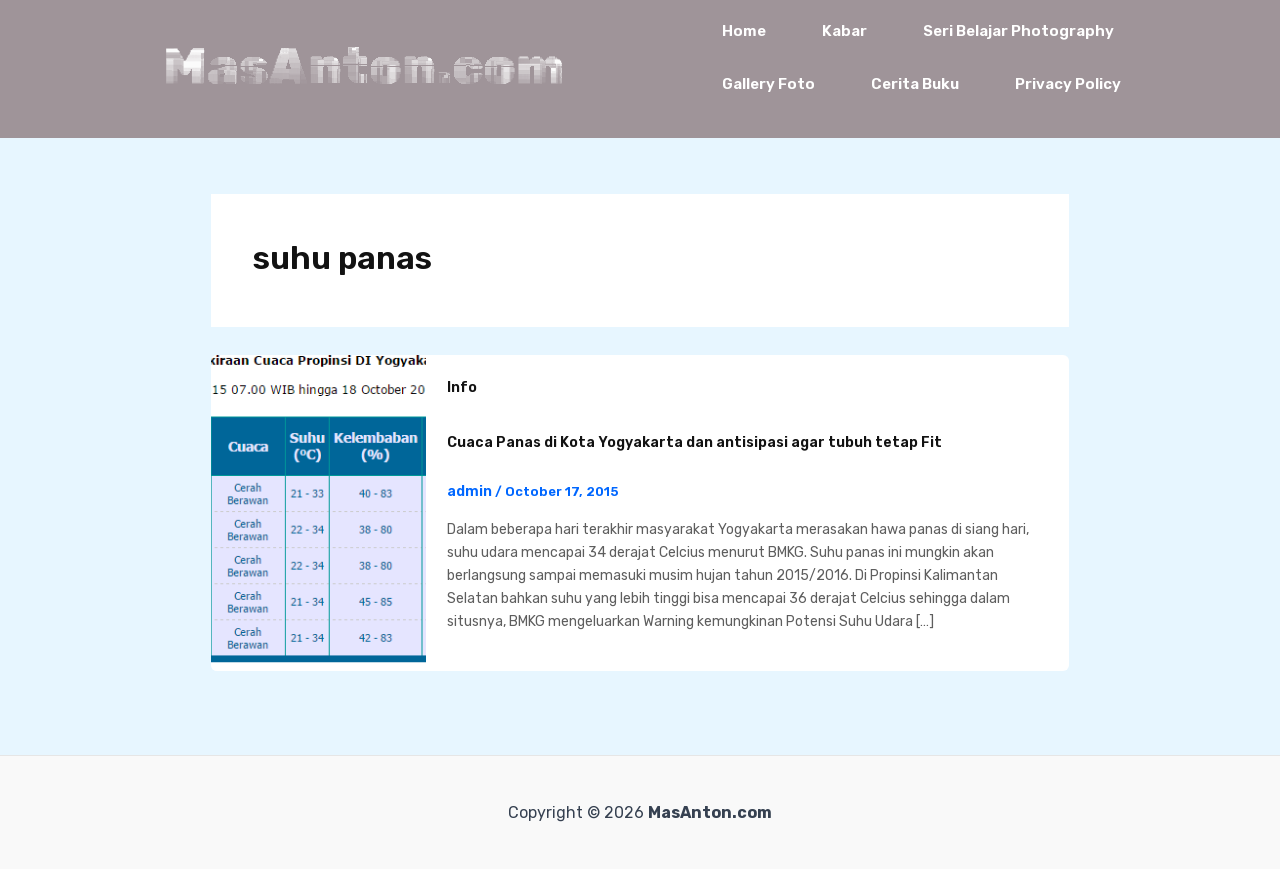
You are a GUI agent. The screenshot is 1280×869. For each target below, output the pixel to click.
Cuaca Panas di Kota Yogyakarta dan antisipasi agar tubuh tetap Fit (694, 442)
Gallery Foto (768, 84)
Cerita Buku (915, 84)
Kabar (844, 31)
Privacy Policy (1068, 84)
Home (744, 31)
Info (462, 387)
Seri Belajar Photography (1018, 31)
